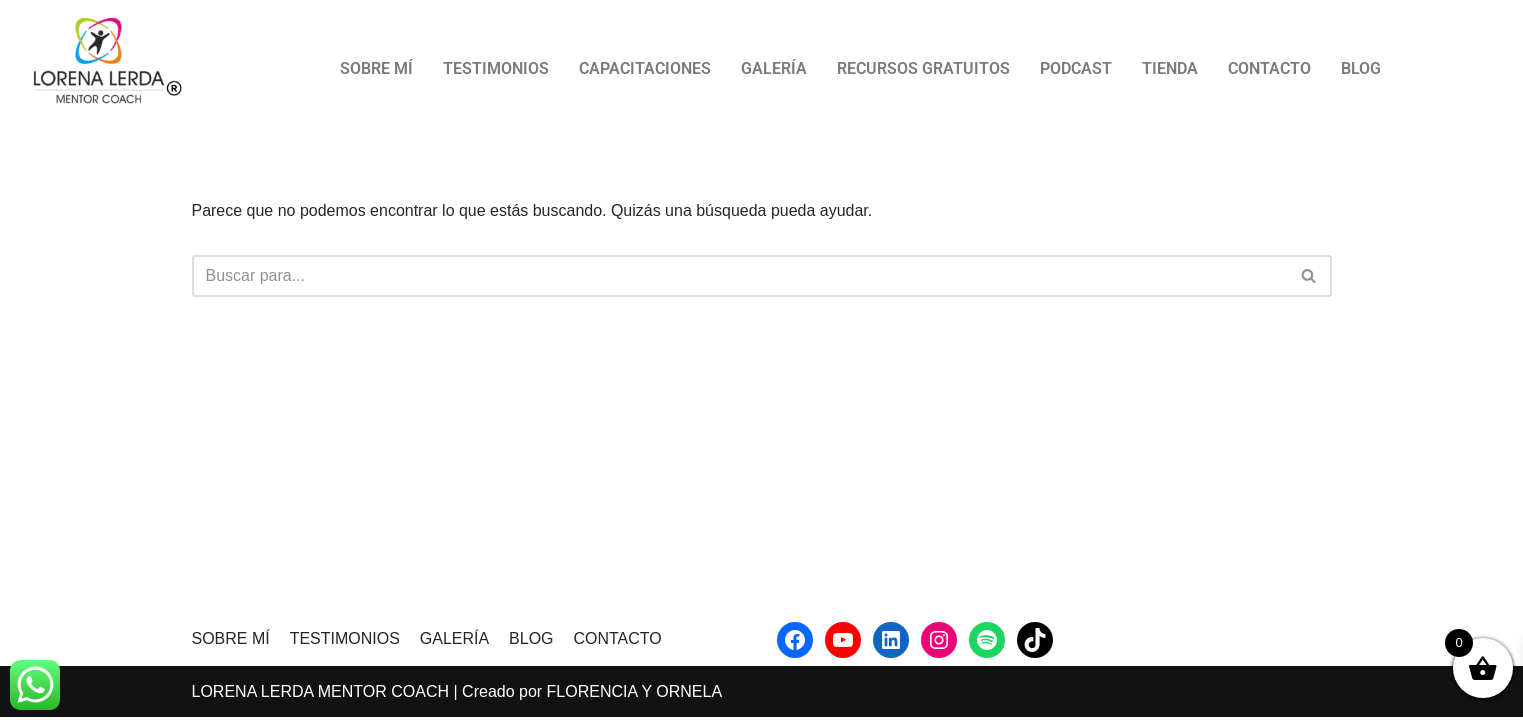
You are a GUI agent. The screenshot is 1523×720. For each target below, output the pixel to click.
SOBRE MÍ (376, 68)
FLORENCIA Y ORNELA (634, 694)
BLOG (1361, 68)
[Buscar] (739, 276)
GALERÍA (774, 68)
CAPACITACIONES (645, 68)
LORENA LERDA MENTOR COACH (321, 694)
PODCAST (1076, 68)
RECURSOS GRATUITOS (923, 68)
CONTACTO (1269, 68)
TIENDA (1170, 68)
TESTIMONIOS (496, 68)
